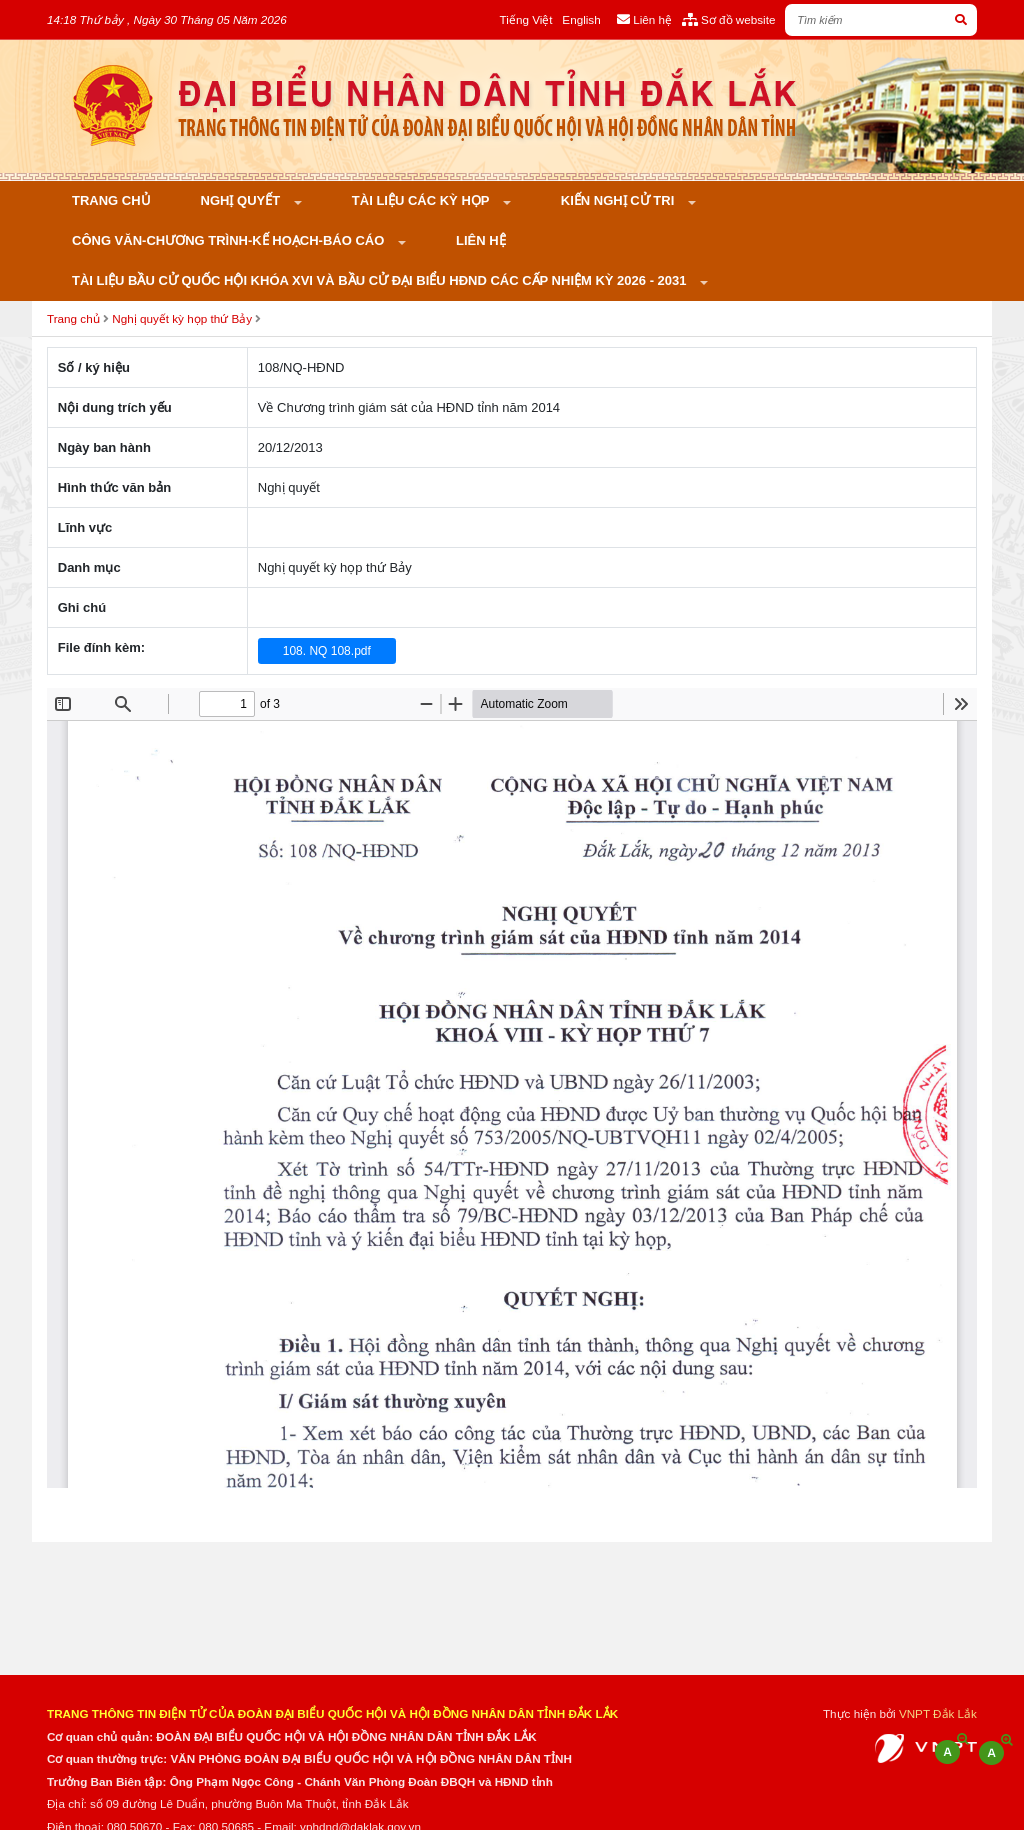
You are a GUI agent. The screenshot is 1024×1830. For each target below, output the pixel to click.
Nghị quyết (242, 200)
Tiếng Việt (526, 19)
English (581, 19)
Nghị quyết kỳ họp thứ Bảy (182, 318)
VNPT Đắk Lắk (938, 1713)
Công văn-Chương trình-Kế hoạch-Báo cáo (230, 240)
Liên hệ (481, 240)
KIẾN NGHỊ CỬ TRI (619, 200)
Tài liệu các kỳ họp (422, 200)
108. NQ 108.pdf (327, 651)
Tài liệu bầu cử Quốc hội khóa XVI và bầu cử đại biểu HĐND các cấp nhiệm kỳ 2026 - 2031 (381, 280)
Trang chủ (111, 200)
